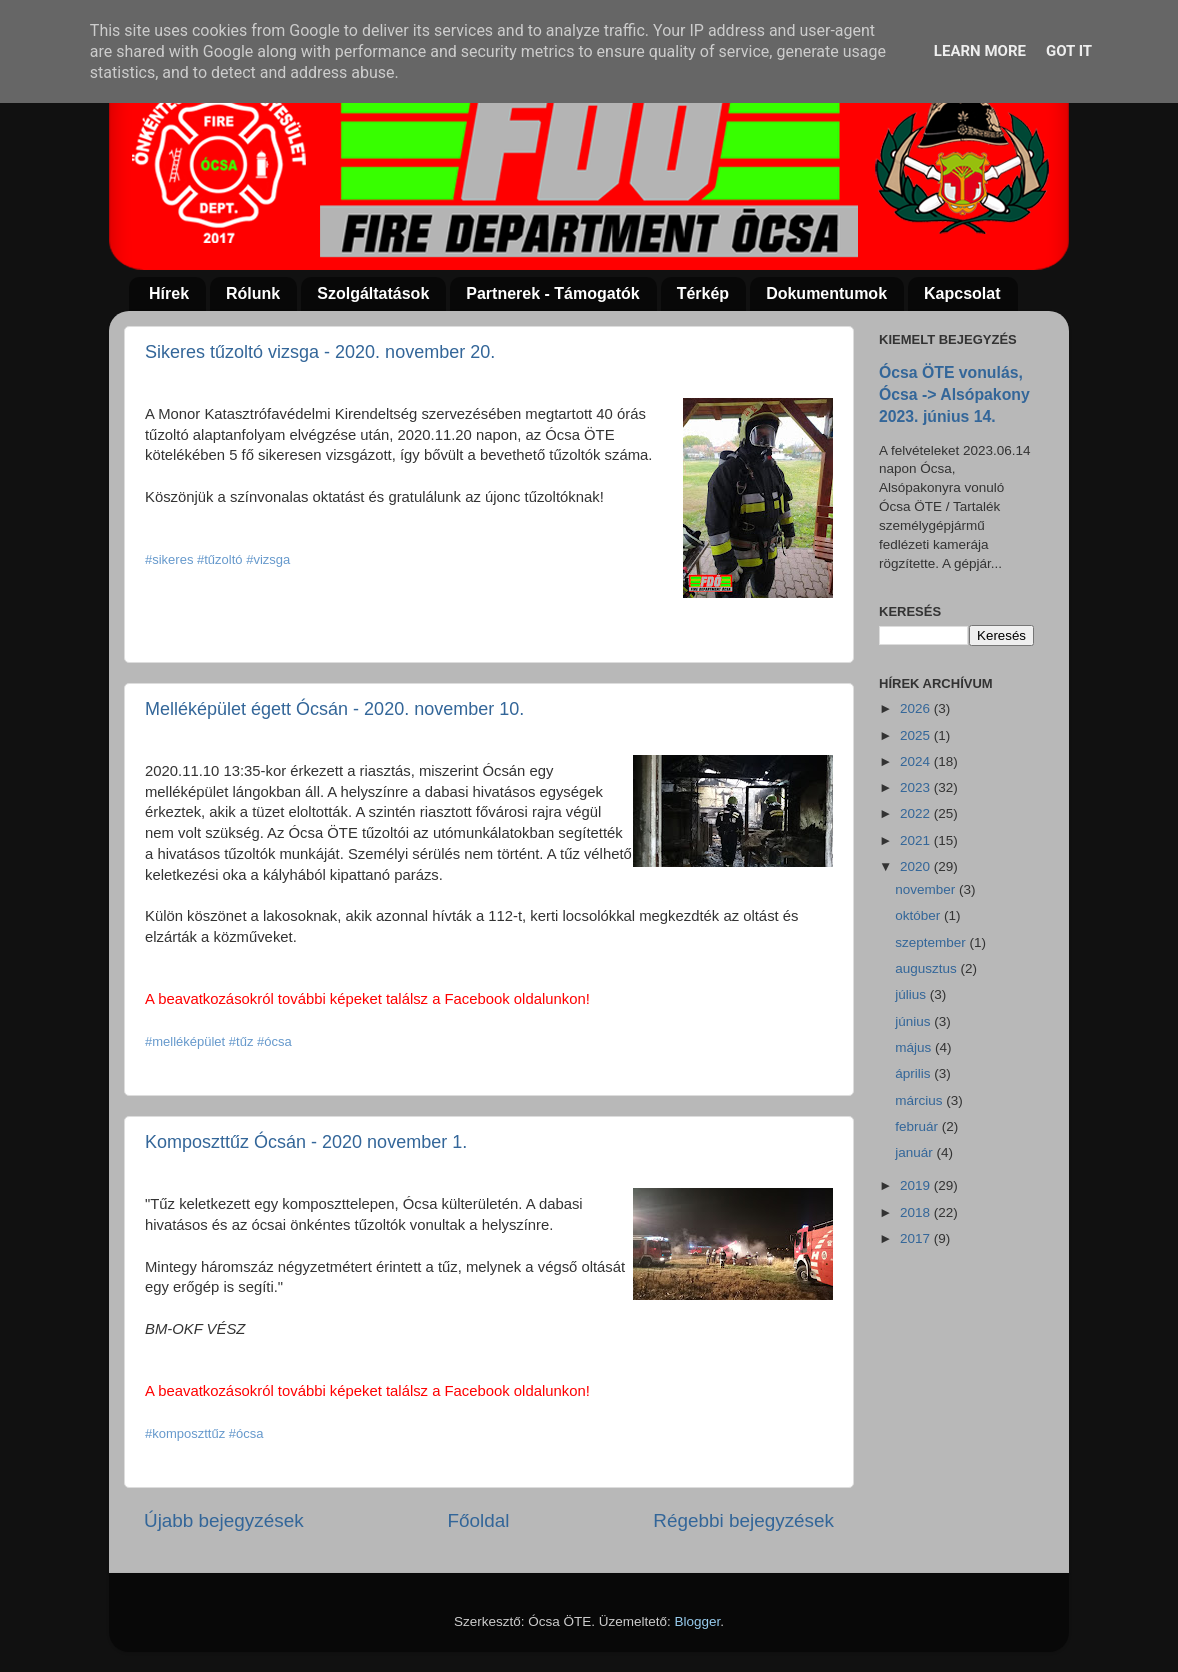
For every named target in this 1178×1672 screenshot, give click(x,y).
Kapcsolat (962, 293)
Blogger (698, 1621)
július (912, 994)
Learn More (980, 51)
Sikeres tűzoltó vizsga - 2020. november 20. (320, 352)
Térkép (703, 293)
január (915, 1152)
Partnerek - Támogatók (552, 293)
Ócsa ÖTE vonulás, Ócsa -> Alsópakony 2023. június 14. (954, 394)
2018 (917, 1212)
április (914, 1073)
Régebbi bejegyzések (743, 1520)
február (918, 1126)
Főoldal (479, 1520)
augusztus (927, 968)
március (920, 1100)
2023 (917, 787)
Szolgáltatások (373, 293)
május (915, 1047)
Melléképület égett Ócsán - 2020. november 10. (334, 709)
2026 (917, 708)
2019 (917, 1185)
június (914, 1021)
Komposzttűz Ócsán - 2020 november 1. (306, 1142)
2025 (917, 735)
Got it (1069, 51)
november (927, 889)
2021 (917, 840)
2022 (917, 813)
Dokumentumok (826, 293)
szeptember (932, 942)
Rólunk (253, 293)
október (919, 915)
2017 (917, 1238)
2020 (917, 866)
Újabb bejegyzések (224, 1520)
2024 (917, 761)
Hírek (169, 293)
